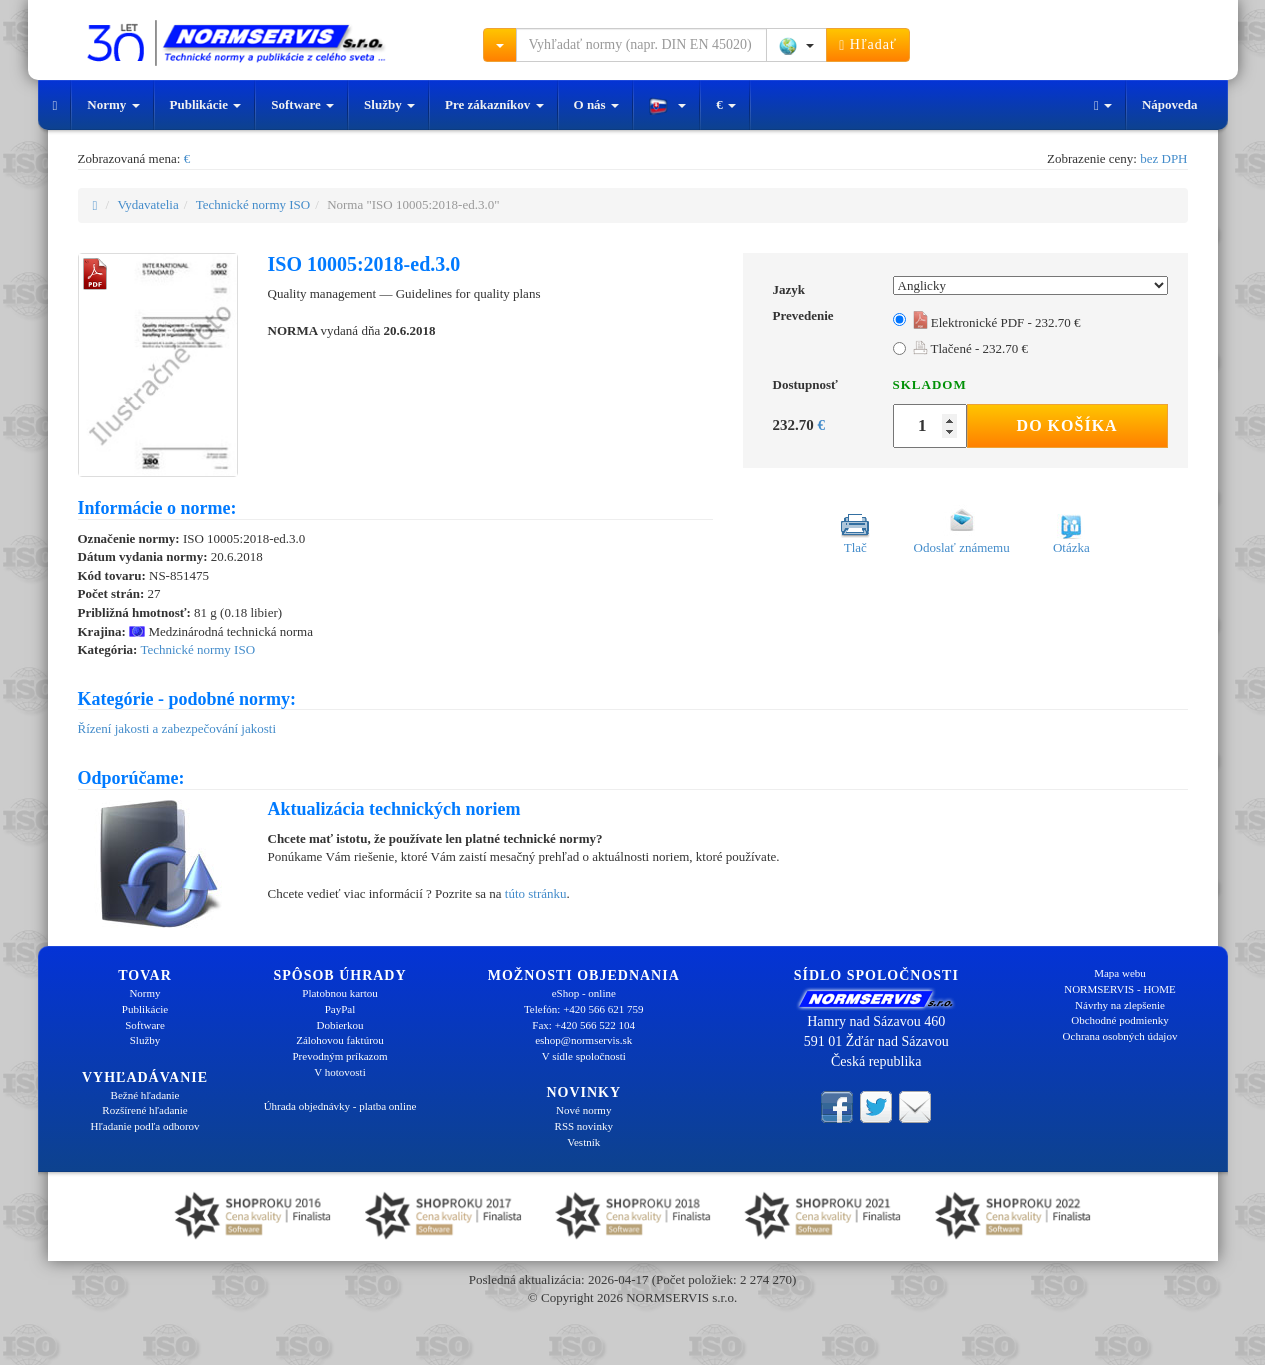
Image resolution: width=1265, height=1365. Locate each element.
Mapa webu (1120, 973)
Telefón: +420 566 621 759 (584, 1009)
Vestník (583, 1142)
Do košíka (1067, 425)
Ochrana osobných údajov (1120, 1036)
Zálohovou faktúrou (340, 1040)
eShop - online (584, 993)
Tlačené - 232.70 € (970, 348)
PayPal (340, 1009)
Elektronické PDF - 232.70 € (997, 322)
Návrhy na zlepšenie (1120, 1005)
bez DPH (1163, 158)
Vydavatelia (147, 204)
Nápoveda (1170, 104)
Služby (389, 104)
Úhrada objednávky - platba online (340, 1106)
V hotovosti (339, 1072)
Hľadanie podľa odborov (144, 1126)
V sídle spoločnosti (584, 1056)
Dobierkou (339, 1025)
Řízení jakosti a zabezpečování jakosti (177, 728)
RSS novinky (584, 1126)
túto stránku (536, 893)
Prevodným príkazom (339, 1056)
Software (302, 104)
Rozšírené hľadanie (144, 1110)
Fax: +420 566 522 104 (583, 1025)
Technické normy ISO (253, 204)
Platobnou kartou (339, 993)
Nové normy (583, 1110)
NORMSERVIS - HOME (1120, 989)
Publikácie (206, 104)
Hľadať (868, 45)
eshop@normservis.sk (583, 1040)
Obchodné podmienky (1119, 1020)
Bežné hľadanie (145, 1095)
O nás (596, 104)
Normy (113, 104)
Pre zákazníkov (494, 104)
